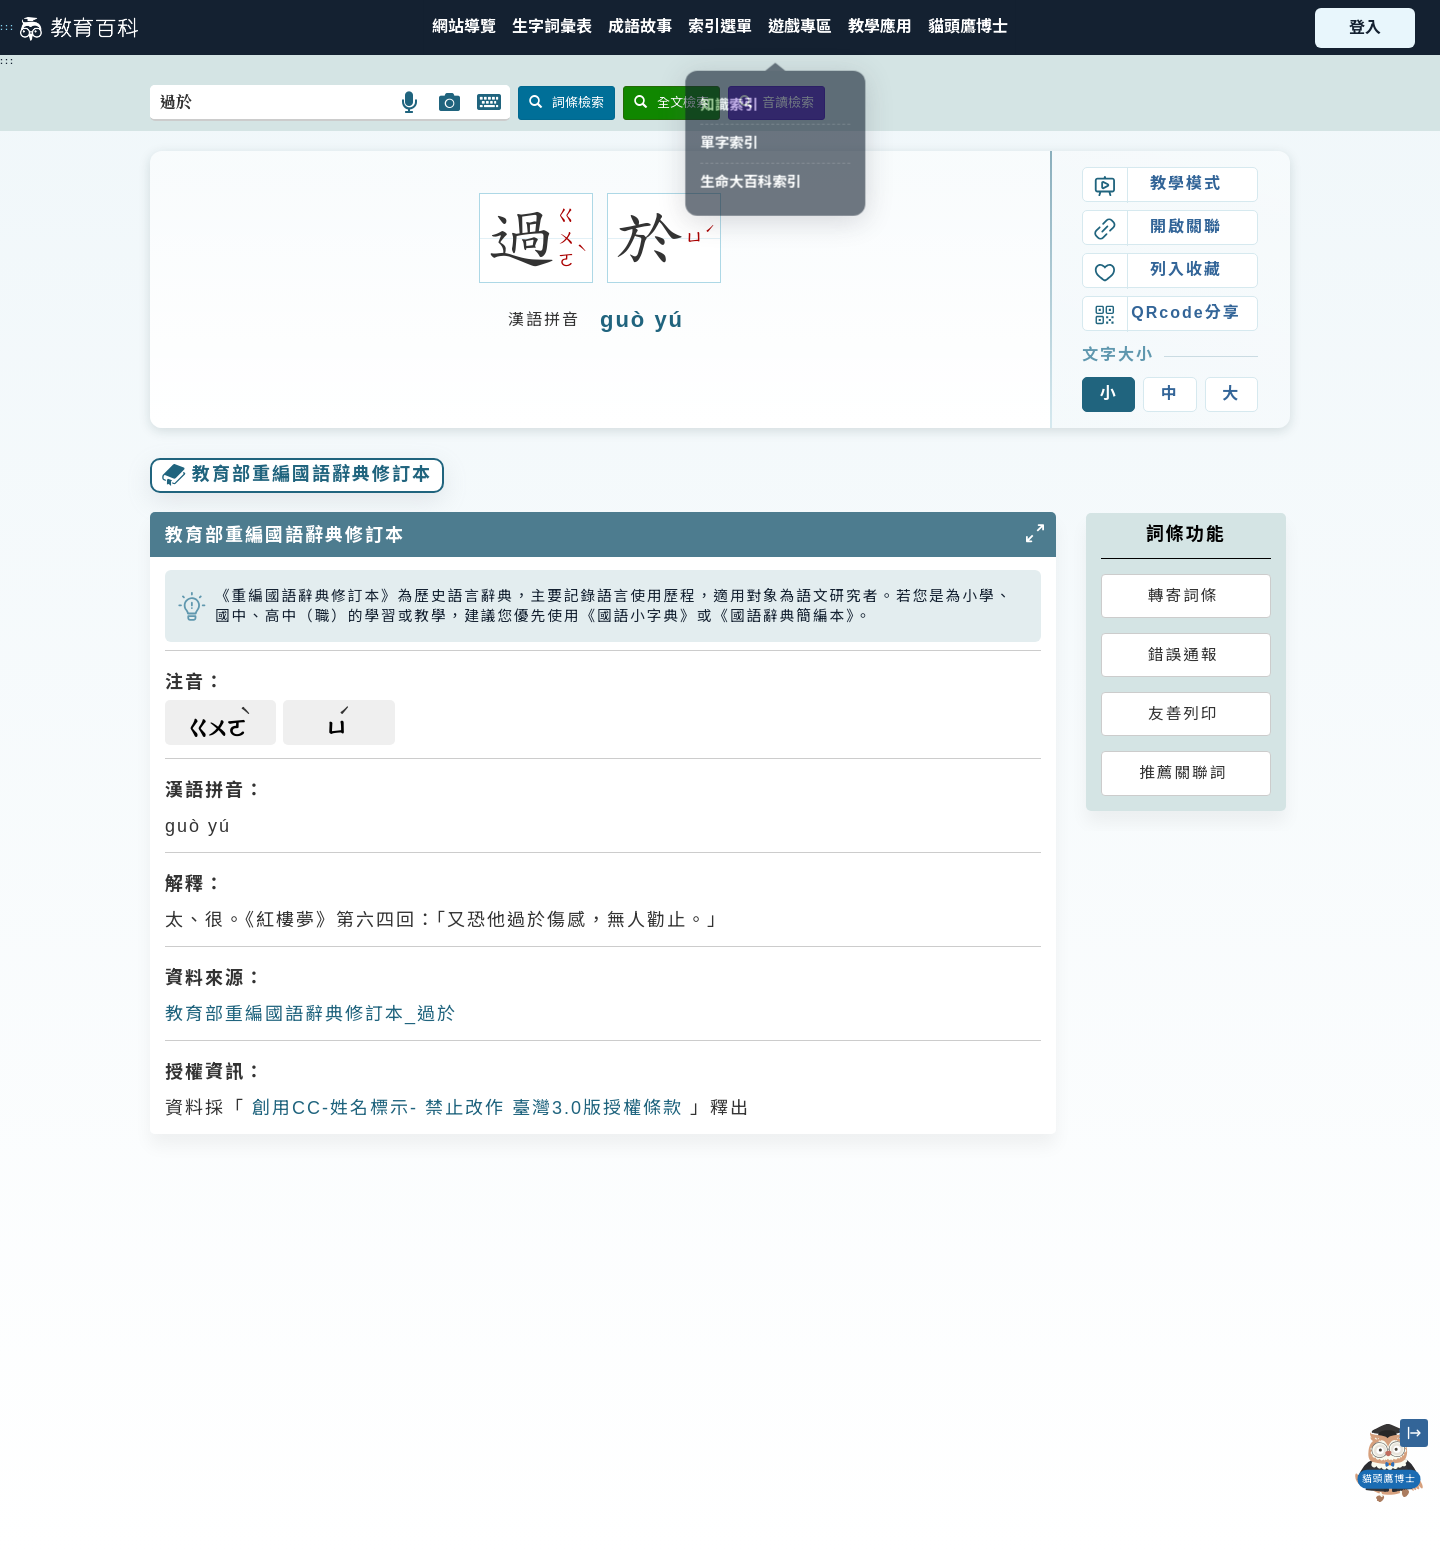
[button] (720, 27)
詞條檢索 (566, 102)
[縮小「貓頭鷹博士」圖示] (1414, 1433)
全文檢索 (671, 102)
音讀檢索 (776, 102)
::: (7, 27)
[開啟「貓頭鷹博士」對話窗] (1389, 1463)
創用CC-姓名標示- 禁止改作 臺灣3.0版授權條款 (464, 1108)
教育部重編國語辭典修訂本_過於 (311, 1014)
